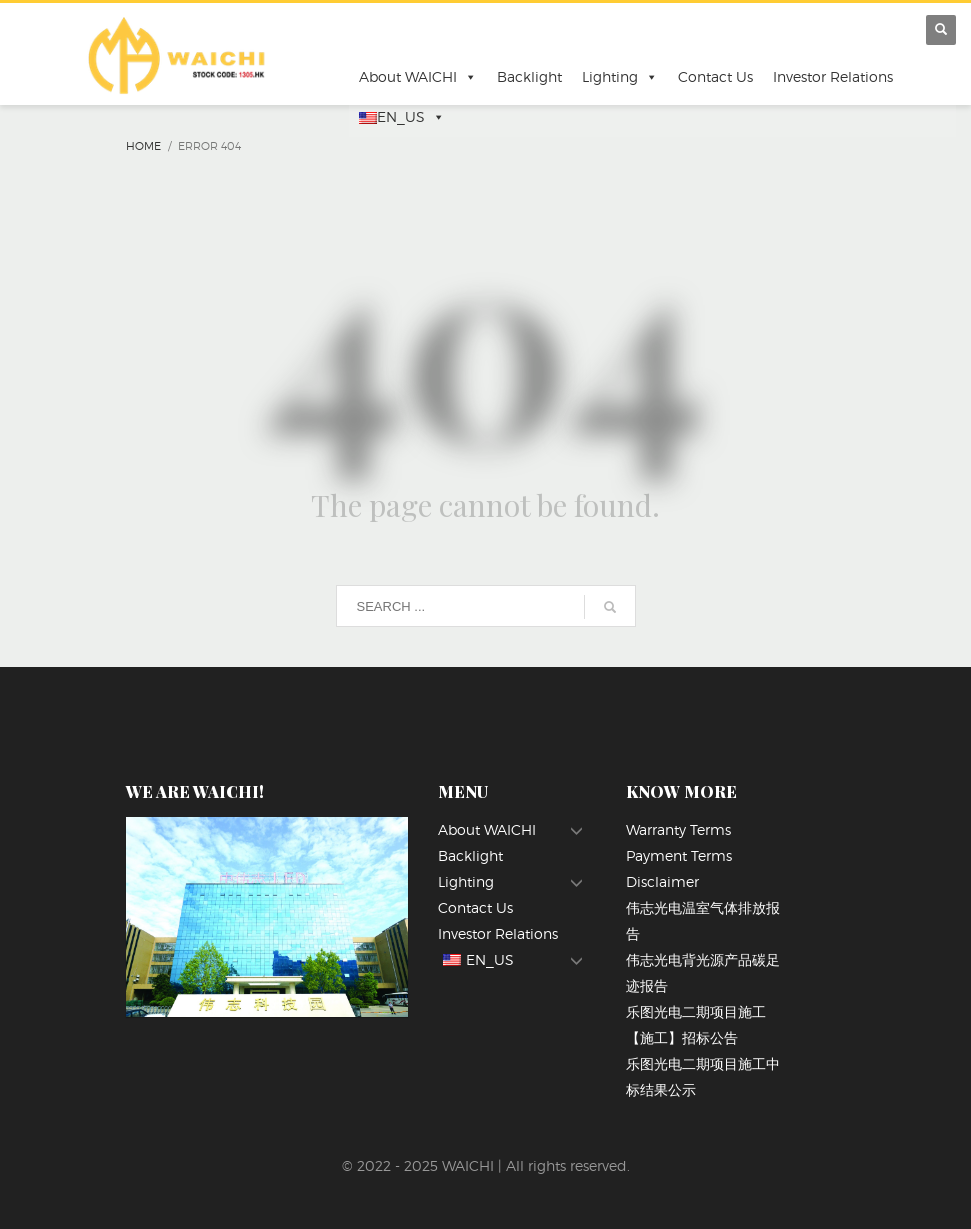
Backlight (529, 76)
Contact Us (715, 76)
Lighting (620, 77)
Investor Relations (833, 76)
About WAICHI (418, 77)
